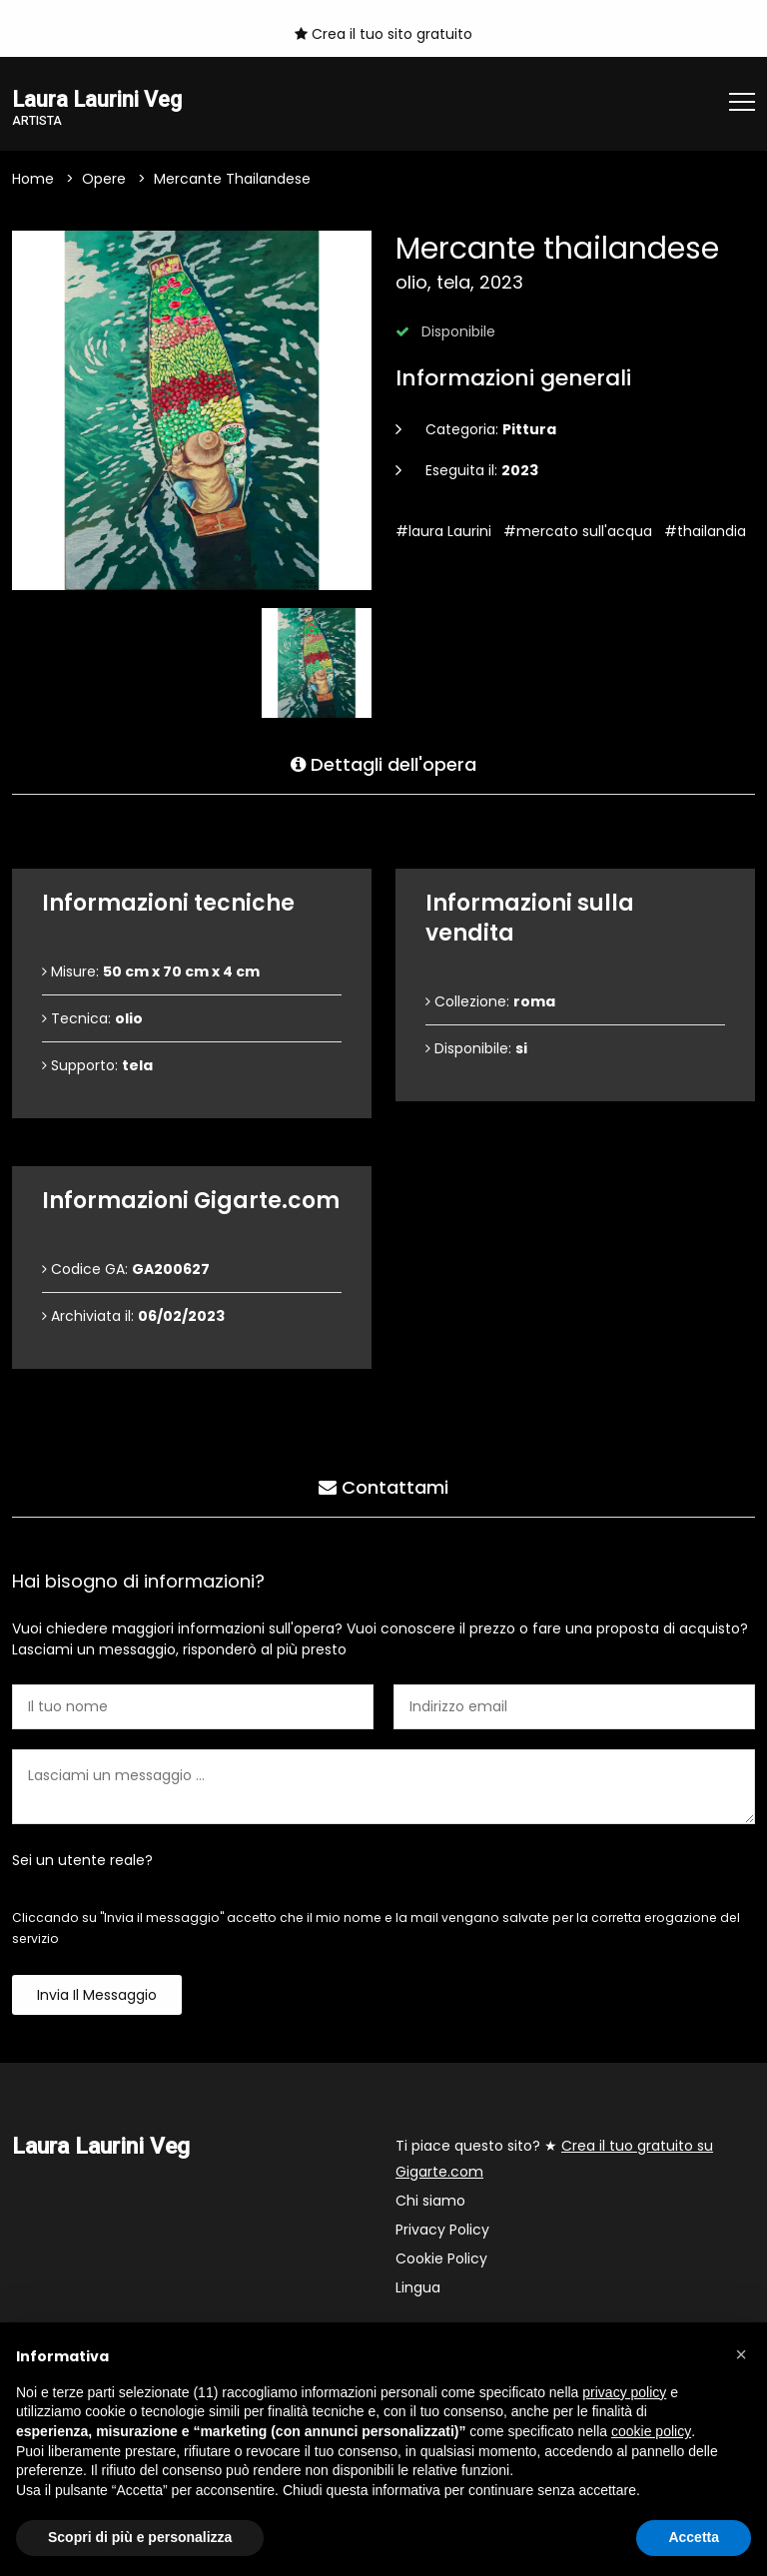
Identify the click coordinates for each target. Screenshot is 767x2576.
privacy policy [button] (624, 2392)
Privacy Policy (442, 2231)
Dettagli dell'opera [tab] (383, 761)
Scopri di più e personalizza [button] (140, 2537)
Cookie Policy (441, 2259)
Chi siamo (430, 2202)
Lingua (417, 2288)
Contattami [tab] (383, 1484)
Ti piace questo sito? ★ (554, 2160)
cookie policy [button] (651, 2431)
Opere (104, 180)
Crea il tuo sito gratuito (383, 34)
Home (33, 180)
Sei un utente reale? (82, 1861)
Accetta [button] (693, 2537)
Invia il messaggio (97, 1996)
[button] (741, 2354)
